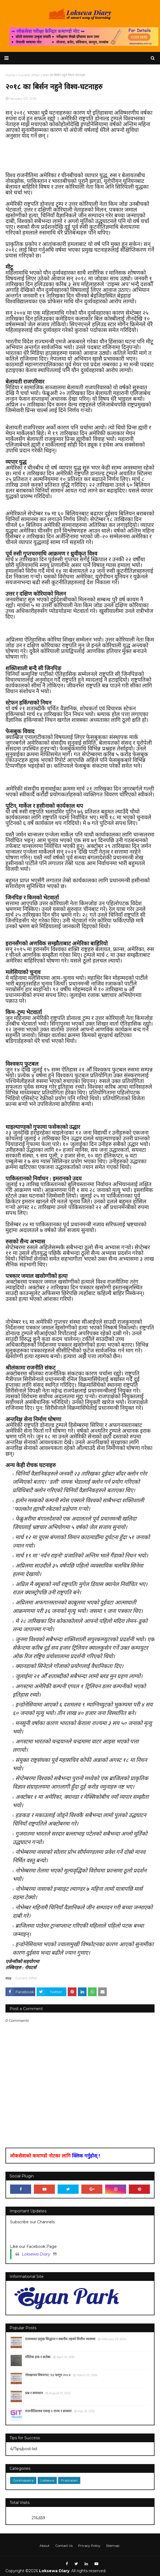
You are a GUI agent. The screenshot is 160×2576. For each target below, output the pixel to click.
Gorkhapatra (23, 2480)
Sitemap (112, 2546)
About (45, 2546)
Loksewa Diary (36, 2254)
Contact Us (64, 2546)
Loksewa (47, 2480)
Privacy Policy (89, 2546)
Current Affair (26, 1978)
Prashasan (69, 2480)
